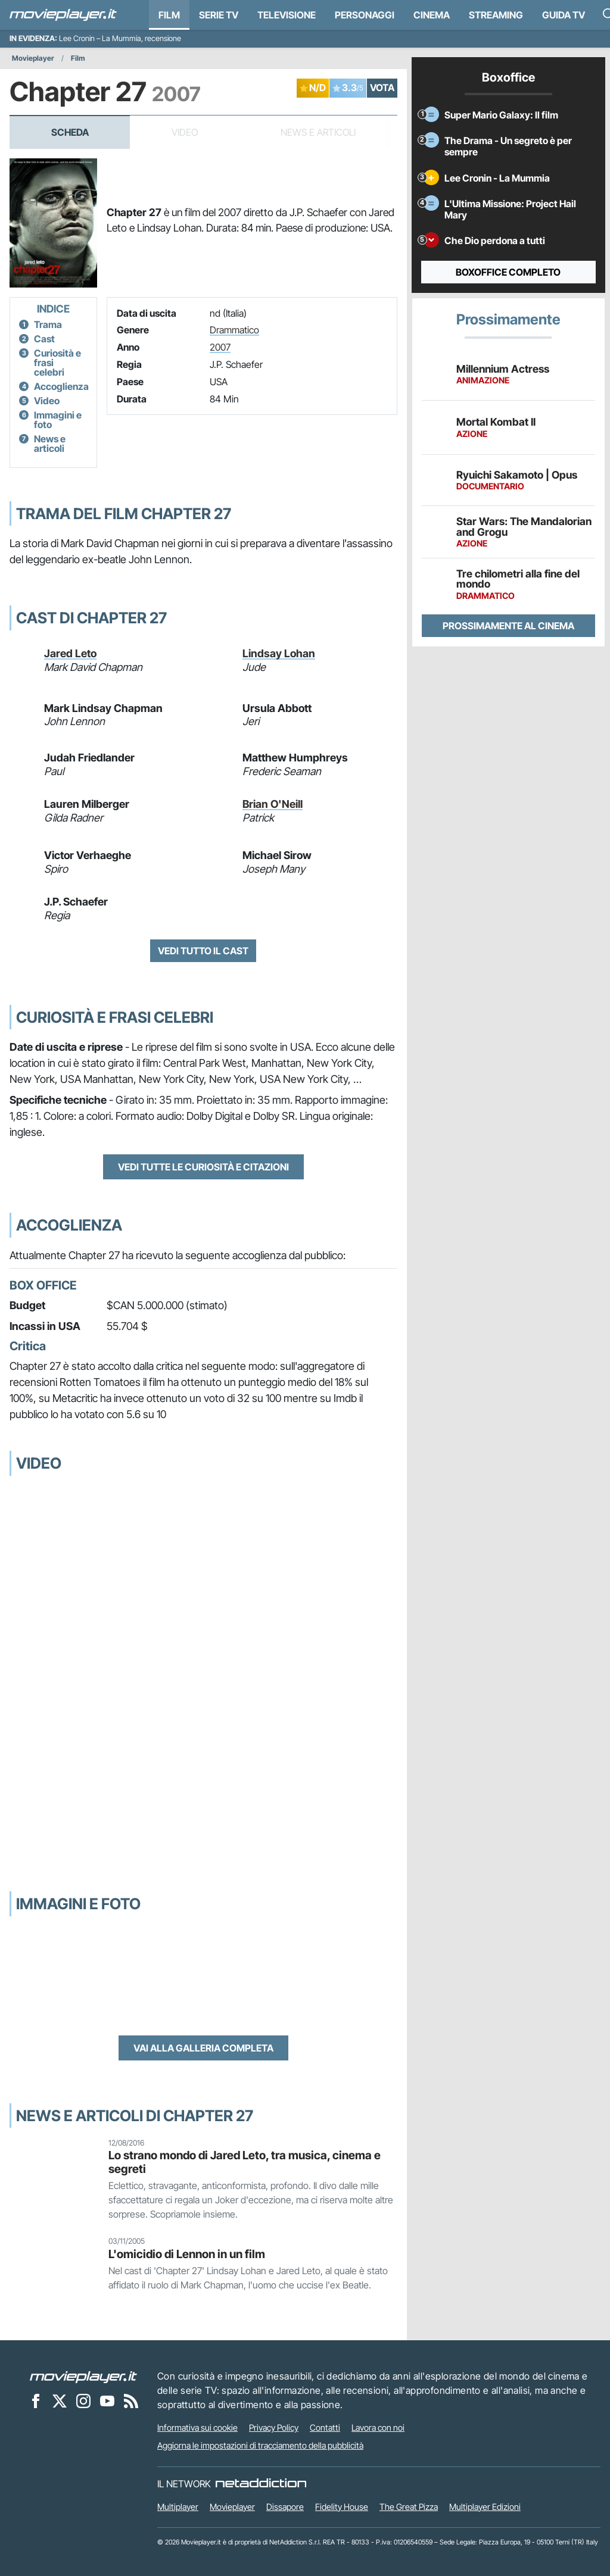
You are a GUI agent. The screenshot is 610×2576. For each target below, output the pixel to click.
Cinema (431, 15)
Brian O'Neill (272, 804)
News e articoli (50, 443)
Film (169, 15)
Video (47, 401)
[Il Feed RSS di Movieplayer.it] (131, 2400)
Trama (48, 324)
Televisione (286, 15)
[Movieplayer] (83, 2376)
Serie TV (218, 15)
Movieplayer (33, 58)
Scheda (70, 132)
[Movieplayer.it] (63, 15)
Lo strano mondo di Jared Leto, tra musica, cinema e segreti (244, 2162)
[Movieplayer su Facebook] (36, 2400)
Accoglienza (61, 386)
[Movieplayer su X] (59, 2400)
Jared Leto (70, 653)
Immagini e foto (58, 419)
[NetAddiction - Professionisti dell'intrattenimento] (261, 2484)
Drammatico (234, 330)
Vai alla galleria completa (203, 2048)
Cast (44, 339)
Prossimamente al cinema (508, 626)
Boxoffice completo (508, 272)
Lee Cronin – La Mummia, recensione (120, 38)
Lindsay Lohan (278, 653)
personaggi (364, 15)
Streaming (496, 15)
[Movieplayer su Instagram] (83, 2400)
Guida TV (563, 15)
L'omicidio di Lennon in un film (186, 2254)
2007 (220, 347)
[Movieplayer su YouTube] (107, 2400)
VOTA (382, 87)
